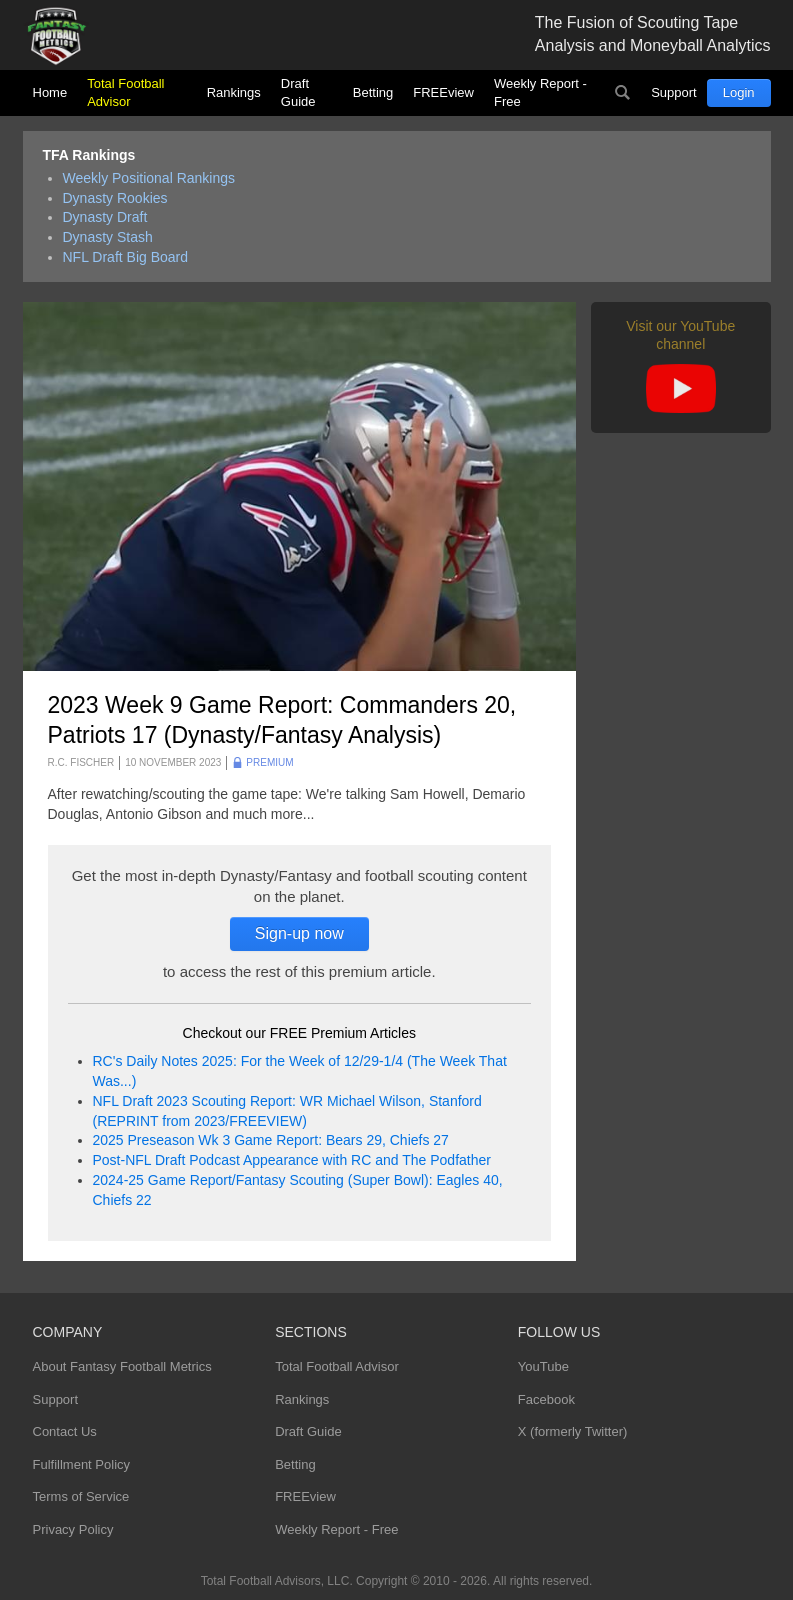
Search (622, 93)
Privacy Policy (73, 1529)
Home (50, 92)
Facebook (546, 1399)
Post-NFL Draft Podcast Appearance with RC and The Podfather (292, 1160)
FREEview (443, 92)
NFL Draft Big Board (126, 257)
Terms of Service (81, 1496)
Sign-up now (299, 933)
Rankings (234, 92)
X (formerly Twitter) (573, 1431)
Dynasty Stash (108, 237)
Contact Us (65, 1431)
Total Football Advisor (125, 92)
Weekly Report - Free (540, 92)
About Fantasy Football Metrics (122, 1366)
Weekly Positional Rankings (149, 178)
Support (674, 92)
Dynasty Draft (105, 217)
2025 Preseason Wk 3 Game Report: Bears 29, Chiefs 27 (271, 1140)
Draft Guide (298, 92)
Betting (373, 92)
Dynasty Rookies (115, 198)
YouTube (543, 1366)
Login (739, 92)
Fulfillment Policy (82, 1464)
